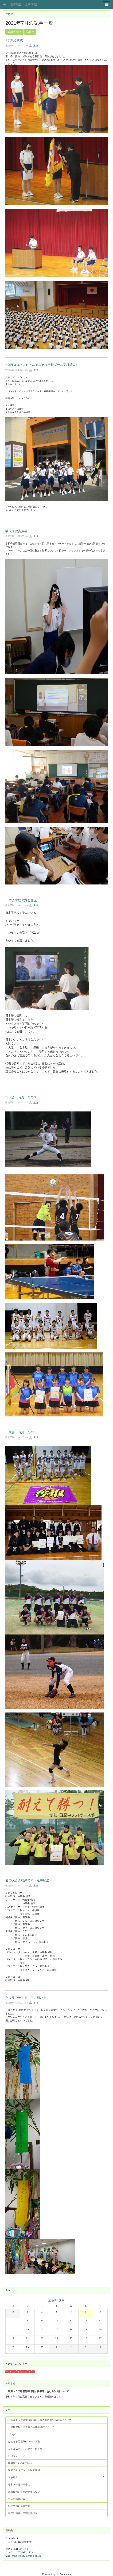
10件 (30, 31)
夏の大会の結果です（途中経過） (28, 1880)
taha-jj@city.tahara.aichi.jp (26, 2555)
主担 (33, 45)
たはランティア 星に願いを (25, 1997)
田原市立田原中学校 (23, 4)
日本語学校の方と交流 (21, 900)
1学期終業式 (14, 40)
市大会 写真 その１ (21, 1432)
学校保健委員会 (16, 531)
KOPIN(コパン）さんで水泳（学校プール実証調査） (42, 365)
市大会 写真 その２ (21, 1097)
